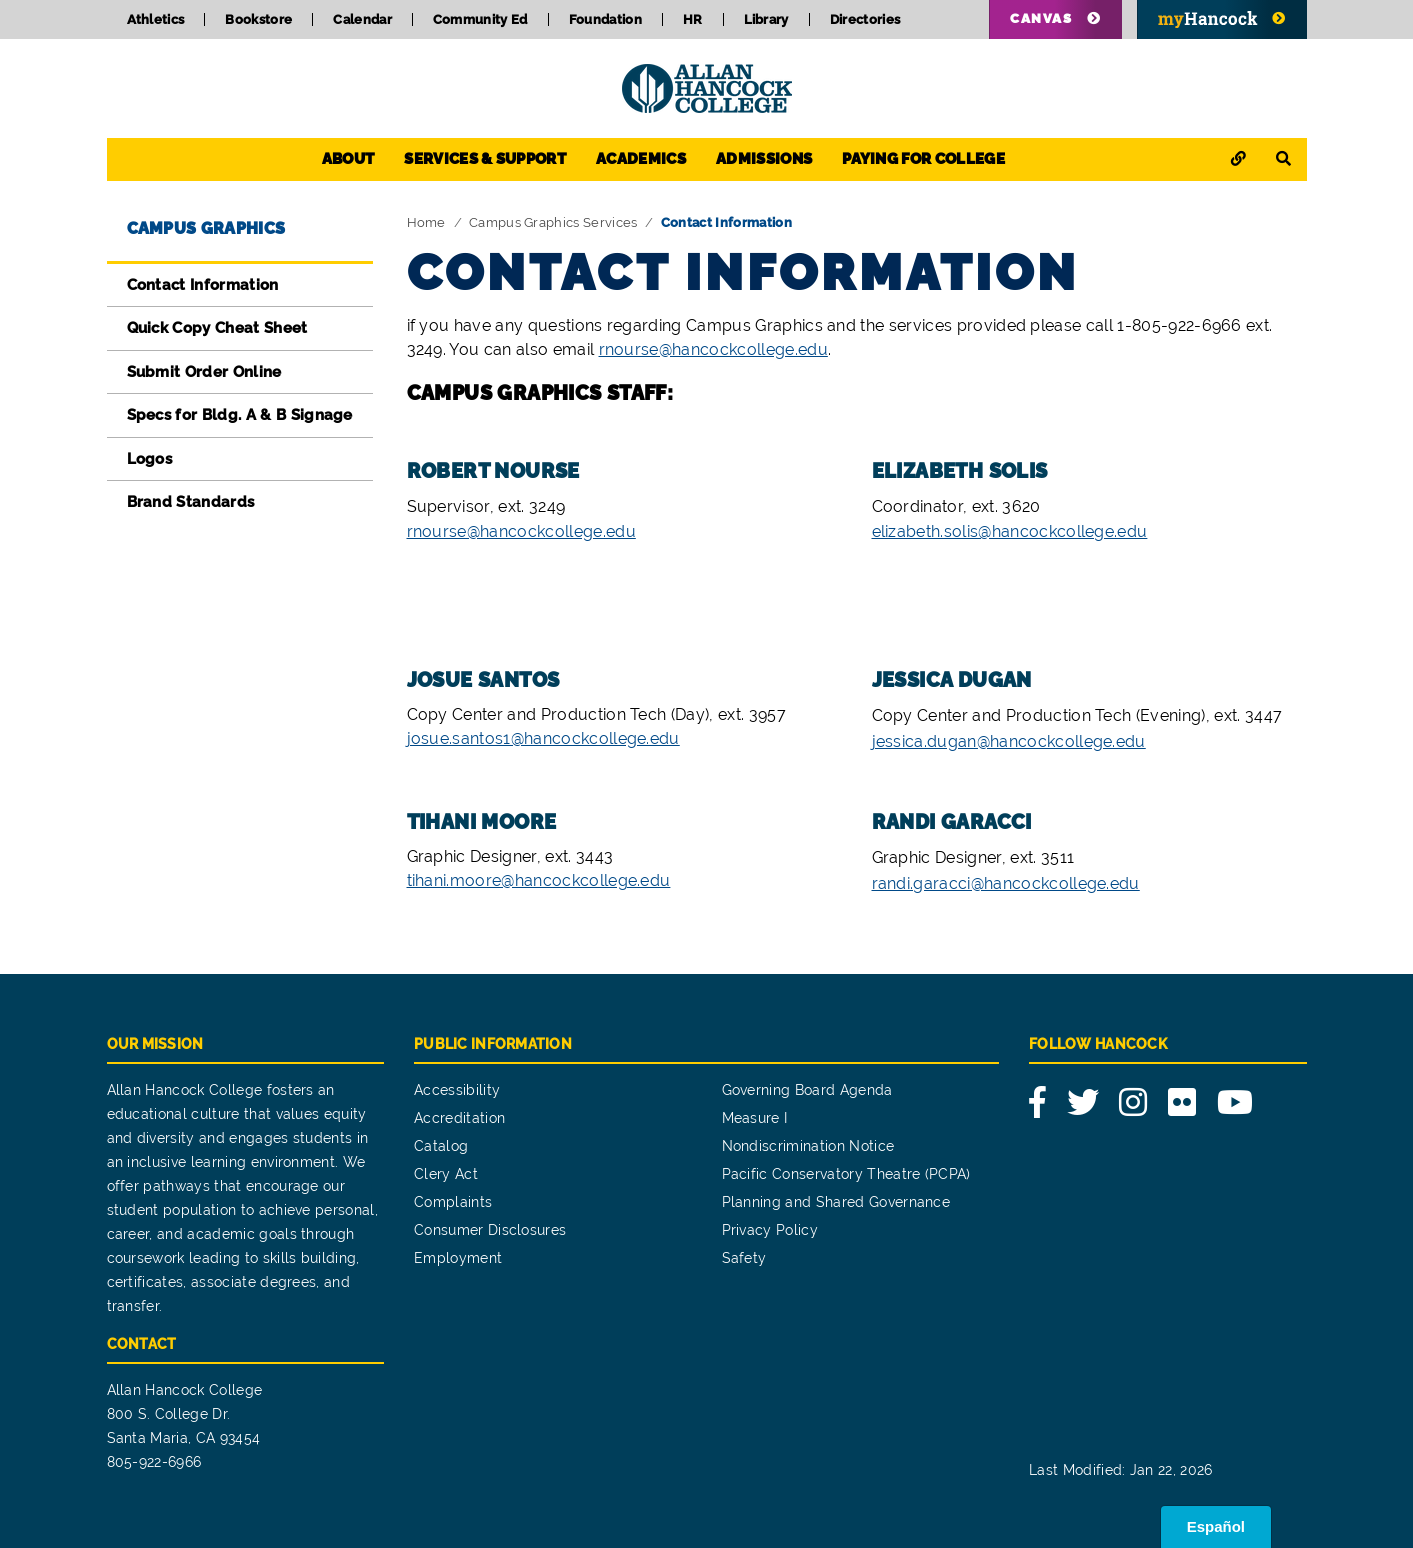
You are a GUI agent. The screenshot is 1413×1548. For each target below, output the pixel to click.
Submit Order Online (204, 372)
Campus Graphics (206, 228)
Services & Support (485, 159)
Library (766, 19)
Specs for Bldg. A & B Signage (240, 415)
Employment (458, 1258)
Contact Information (203, 285)
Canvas (1041, 18)
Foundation (605, 19)
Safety (744, 1258)
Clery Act (446, 1174)
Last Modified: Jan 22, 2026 (1121, 1470)
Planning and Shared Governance (836, 1202)
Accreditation (459, 1118)
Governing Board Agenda (807, 1090)
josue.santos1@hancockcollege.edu (543, 738)
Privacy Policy (770, 1230)
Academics (641, 159)
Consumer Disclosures (490, 1230)
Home (426, 222)
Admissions (764, 159)
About (348, 159)
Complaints (453, 1202)
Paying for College (923, 159)
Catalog (441, 1146)
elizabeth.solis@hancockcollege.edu (1010, 531)
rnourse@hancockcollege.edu (713, 349)
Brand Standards (191, 502)
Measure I (755, 1118)
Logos (150, 459)
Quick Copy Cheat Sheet (217, 328)
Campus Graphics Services (553, 222)
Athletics (156, 19)
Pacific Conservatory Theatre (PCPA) (846, 1174)
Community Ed (480, 19)
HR (693, 19)
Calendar (362, 19)
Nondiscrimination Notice (808, 1146)
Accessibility (457, 1090)
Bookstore (258, 19)
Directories (865, 19)
